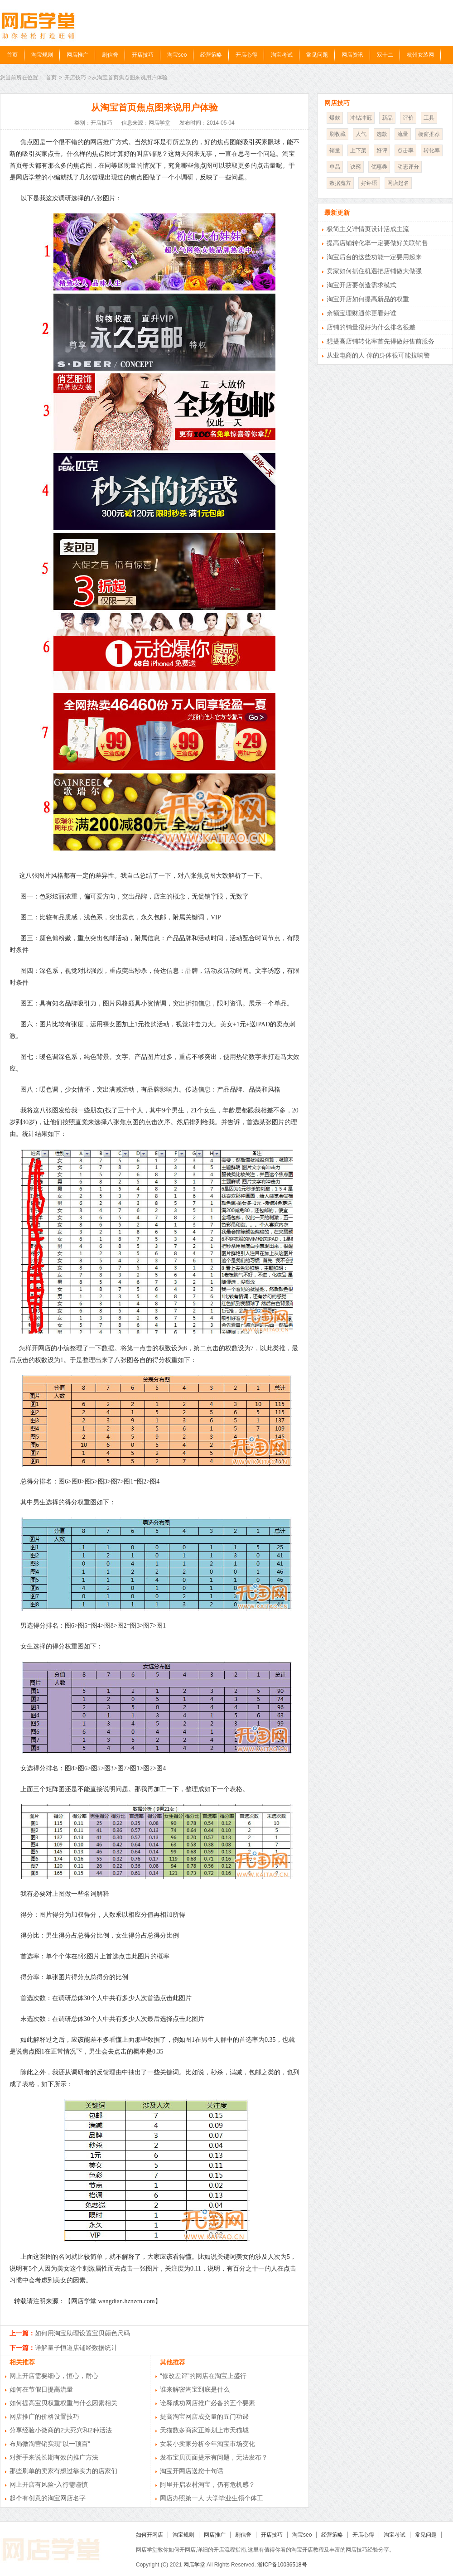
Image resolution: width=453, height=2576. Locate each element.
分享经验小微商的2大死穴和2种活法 (61, 2430)
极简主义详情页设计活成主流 (368, 228)
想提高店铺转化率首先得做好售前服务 (380, 341)
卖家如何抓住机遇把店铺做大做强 (374, 271)
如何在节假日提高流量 (41, 2389)
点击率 (405, 150)
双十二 (385, 55)
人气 (361, 134)
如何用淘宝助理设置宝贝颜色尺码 (82, 2333)
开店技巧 (143, 55)
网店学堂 (194, 2565)
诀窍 (355, 167)
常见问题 (317, 55)
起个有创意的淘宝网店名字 (48, 2498)
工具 (429, 118)
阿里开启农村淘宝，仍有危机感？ (207, 2484)
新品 (387, 118)
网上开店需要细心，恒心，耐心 (54, 2375)
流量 (402, 134)
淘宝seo (177, 55)
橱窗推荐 (429, 134)
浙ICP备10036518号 (282, 2565)
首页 (12, 55)
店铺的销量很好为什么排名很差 (371, 327)
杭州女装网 (420, 55)
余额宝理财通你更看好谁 (361, 313)
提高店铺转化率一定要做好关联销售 (377, 242)
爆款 (334, 118)
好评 (381, 150)
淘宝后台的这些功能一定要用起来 (374, 257)
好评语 (369, 183)
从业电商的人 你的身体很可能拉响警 (378, 355)
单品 (334, 167)
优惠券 (379, 167)
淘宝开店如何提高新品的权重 (368, 299)
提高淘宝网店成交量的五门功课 (204, 2416)
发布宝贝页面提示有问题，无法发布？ (214, 2457)
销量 (334, 150)
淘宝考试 (282, 55)
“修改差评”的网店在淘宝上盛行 (203, 2375)
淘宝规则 (42, 55)
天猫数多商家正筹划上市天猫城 (204, 2430)
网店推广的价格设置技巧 (44, 2416)
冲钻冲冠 (361, 118)
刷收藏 (337, 134)
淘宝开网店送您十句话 (191, 2471)
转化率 (432, 150)
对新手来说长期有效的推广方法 (54, 2457)
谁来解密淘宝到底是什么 (195, 2389)
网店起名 (398, 183)
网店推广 (77, 55)
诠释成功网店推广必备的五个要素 (207, 2403)
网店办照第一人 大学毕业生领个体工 (211, 2498)
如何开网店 (149, 2535)
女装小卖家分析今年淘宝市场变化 (207, 2443)
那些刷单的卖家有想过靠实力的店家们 (63, 2471)
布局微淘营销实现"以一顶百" (50, 2443)
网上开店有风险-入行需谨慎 (49, 2484)
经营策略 (211, 55)
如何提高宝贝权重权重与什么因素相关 (63, 2403)
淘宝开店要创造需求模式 (361, 285)
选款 (381, 134)
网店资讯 (352, 55)
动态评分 (408, 167)
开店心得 (246, 55)
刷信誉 (110, 55)
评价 (408, 118)
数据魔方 (340, 183)
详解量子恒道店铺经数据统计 (76, 2347)
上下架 (358, 150)
